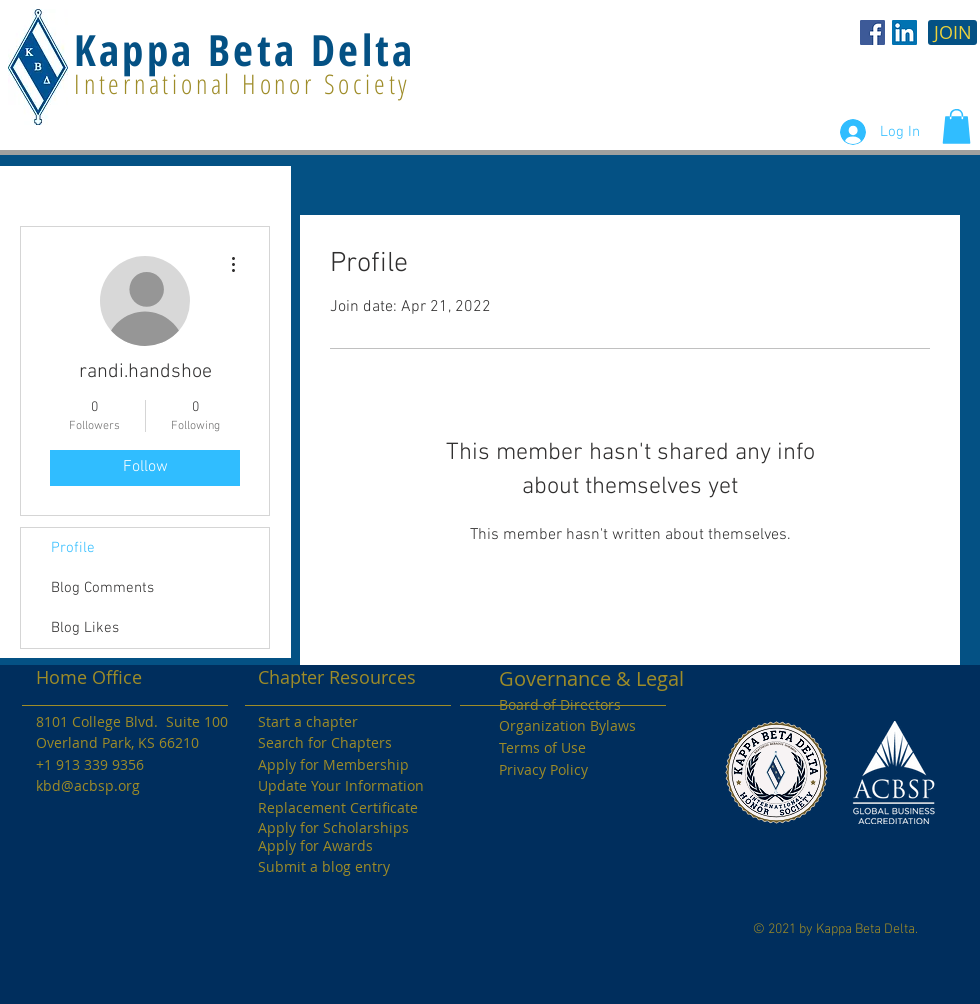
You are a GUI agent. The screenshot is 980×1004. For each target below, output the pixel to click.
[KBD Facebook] (872, 32)
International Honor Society (242, 83)
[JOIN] (952, 32)
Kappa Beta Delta (244, 49)
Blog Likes (85, 628)
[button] (956, 126)
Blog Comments (102, 588)
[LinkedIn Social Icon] (904, 32)
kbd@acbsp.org (88, 785)
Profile (73, 548)
